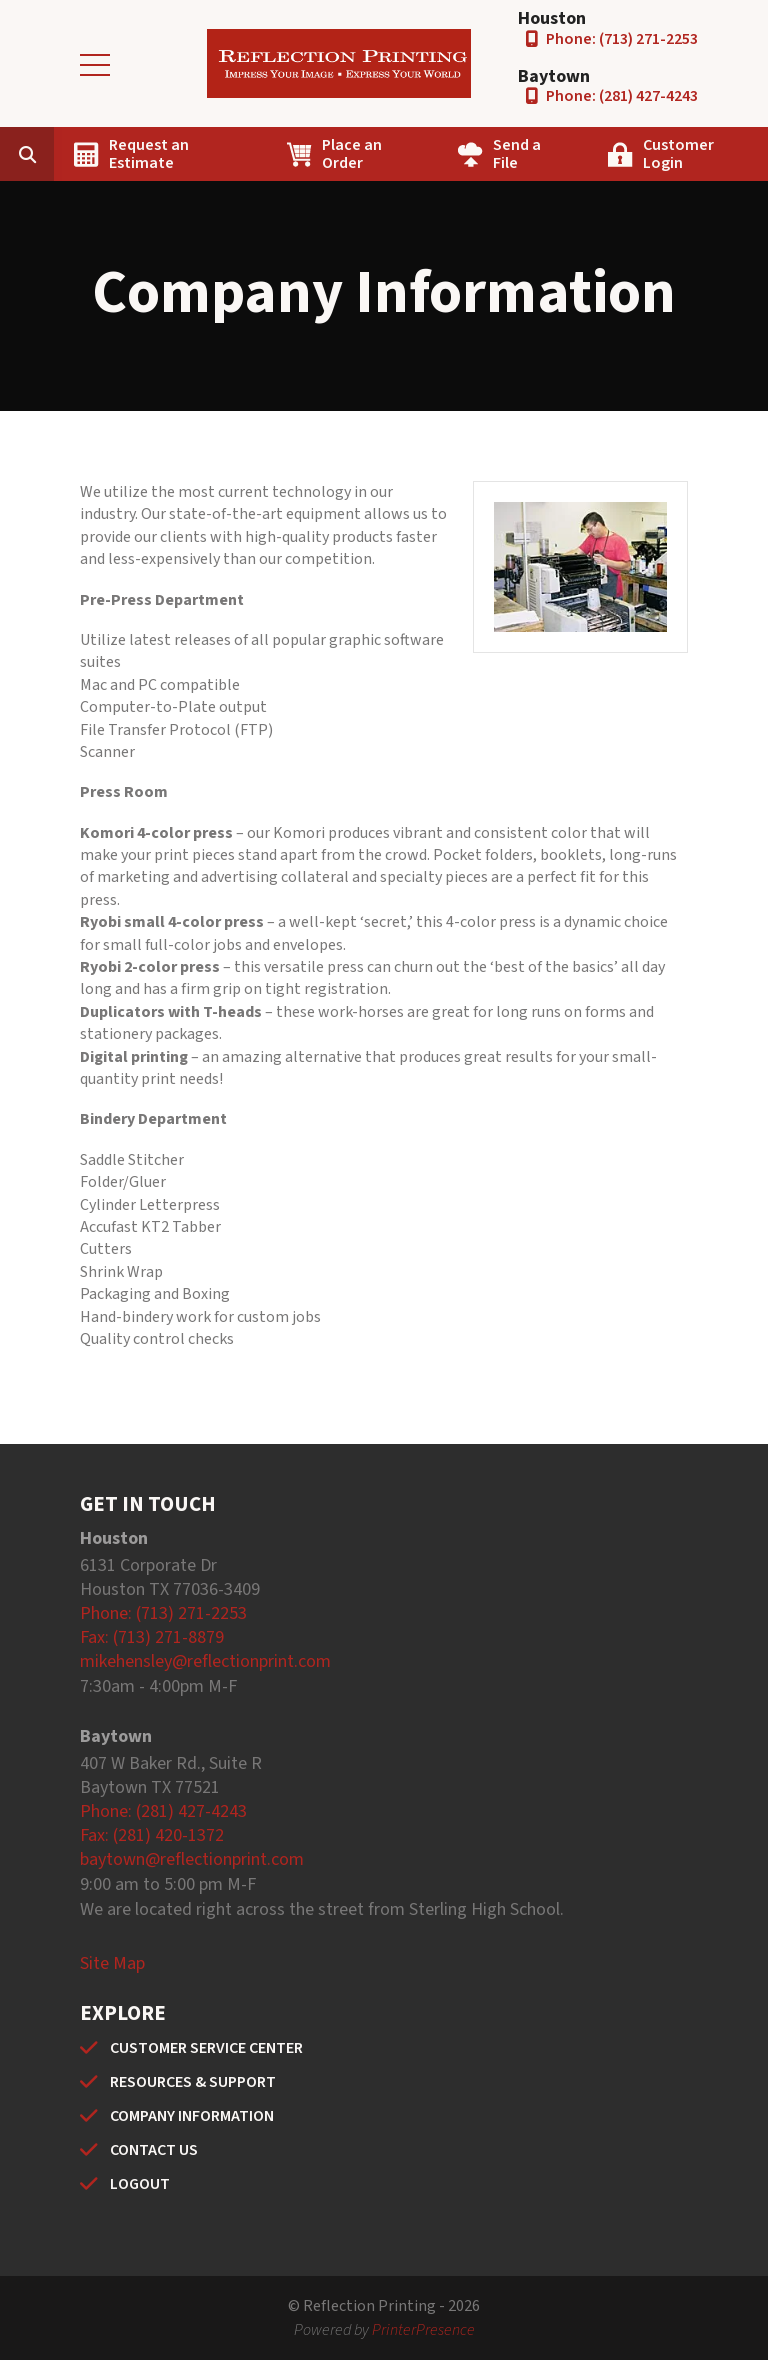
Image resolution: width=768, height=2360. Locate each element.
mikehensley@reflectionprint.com (205, 1661)
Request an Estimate (149, 154)
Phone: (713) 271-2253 (622, 39)
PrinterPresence (423, 2330)
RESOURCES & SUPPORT (193, 2082)
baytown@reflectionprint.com (192, 1859)
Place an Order (352, 154)
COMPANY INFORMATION (192, 2116)
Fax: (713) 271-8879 (152, 1637)
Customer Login (678, 154)
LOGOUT (140, 2184)
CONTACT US (154, 2150)
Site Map (112, 1963)
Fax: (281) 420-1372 (152, 1835)
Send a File (517, 154)
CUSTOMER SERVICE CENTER (206, 2048)
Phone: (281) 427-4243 (622, 96)
